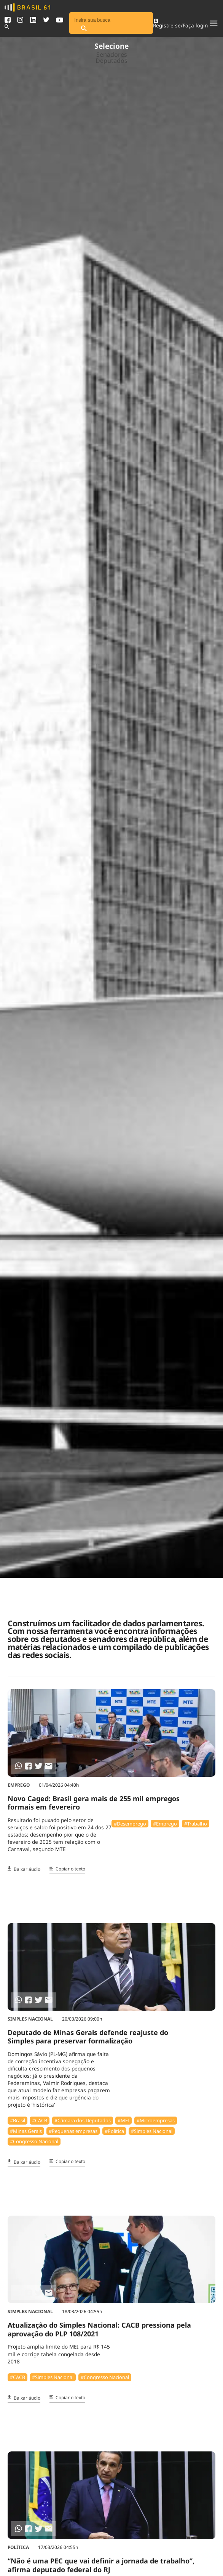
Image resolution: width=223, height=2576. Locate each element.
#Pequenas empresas (73, 2131)
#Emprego (165, 1823)
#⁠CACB (39, 2120)
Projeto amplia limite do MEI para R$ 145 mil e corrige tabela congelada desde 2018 (59, 2354)
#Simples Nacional (151, 2131)
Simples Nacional (30, 2019)
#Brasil (17, 2120)
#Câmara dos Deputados (82, 2120)
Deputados (111, 60)
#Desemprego (130, 1823)
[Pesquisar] (83, 29)
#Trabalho (195, 1823)
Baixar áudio (24, 1869)
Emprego (19, 1785)
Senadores (111, 54)
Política (18, 2547)
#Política (114, 2131)
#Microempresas (156, 2120)
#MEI (123, 2120)
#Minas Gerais (26, 2131)
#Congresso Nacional (34, 2141)
